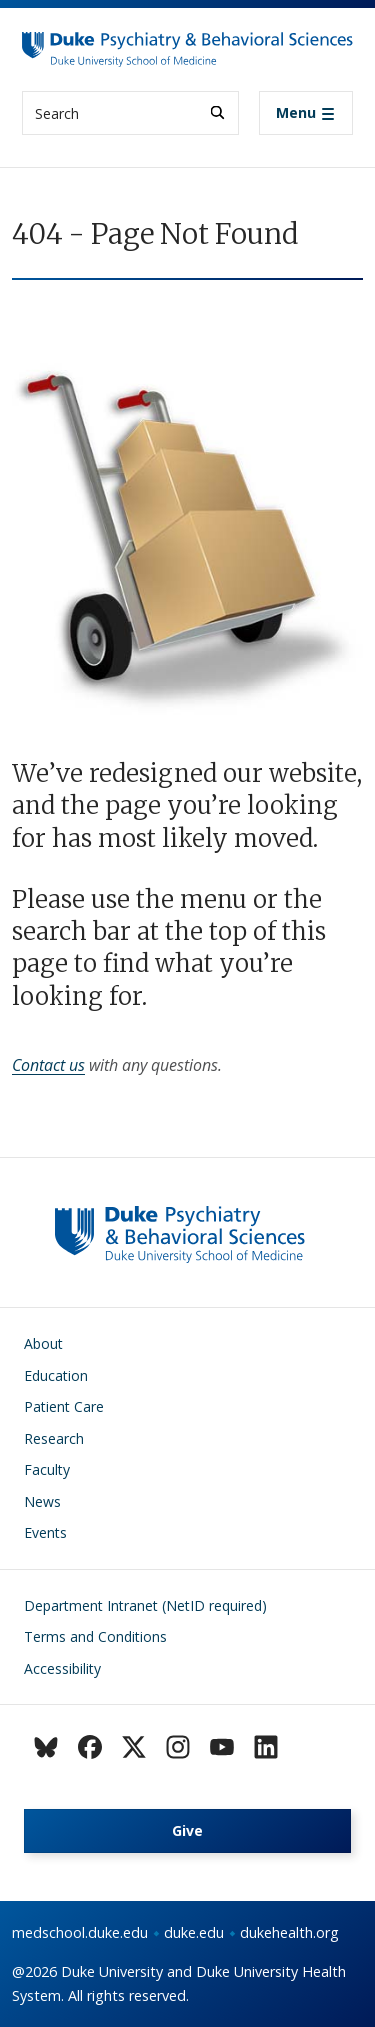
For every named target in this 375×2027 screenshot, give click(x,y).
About (43, 1343)
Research (54, 1438)
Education (56, 1375)
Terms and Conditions (95, 1636)
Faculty (47, 1469)
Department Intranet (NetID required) (145, 1605)
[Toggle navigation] (306, 113)
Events (45, 1532)
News (42, 1501)
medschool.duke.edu (80, 1932)
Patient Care (64, 1406)
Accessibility (62, 1668)
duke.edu (194, 1932)
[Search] (217, 112)
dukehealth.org (289, 1932)
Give (187, 1830)
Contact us (48, 1065)
